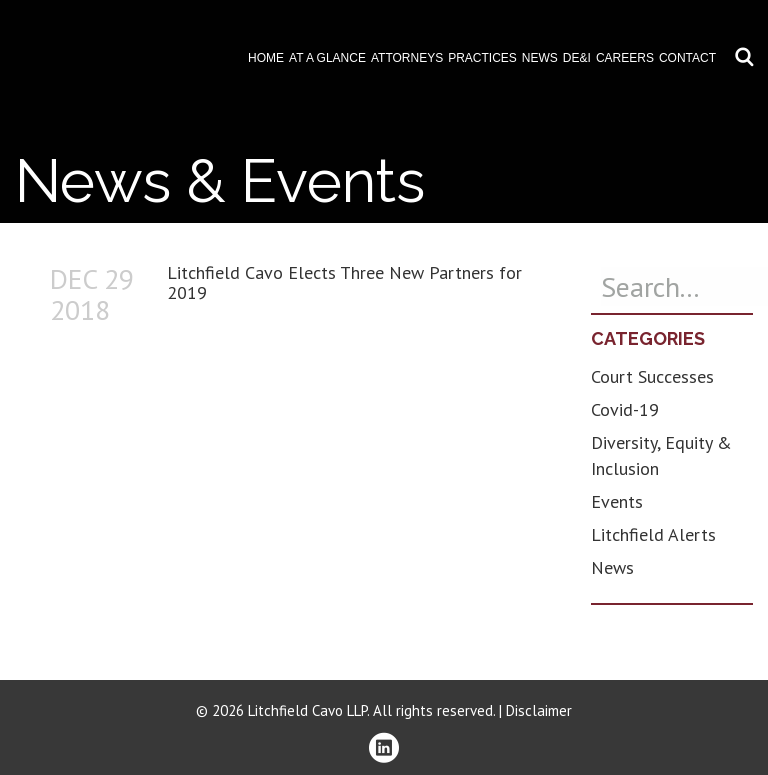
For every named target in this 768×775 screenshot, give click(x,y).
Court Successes (652, 376)
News (540, 58)
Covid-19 (625, 409)
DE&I (577, 58)
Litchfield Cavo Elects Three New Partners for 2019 (344, 282)
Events (617, 501)
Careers (625, 58)
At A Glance (327, 58)
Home (266, 58)
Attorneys (407, 58)
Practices (482, 58)
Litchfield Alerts (653, 534)
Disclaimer (539, 710)
